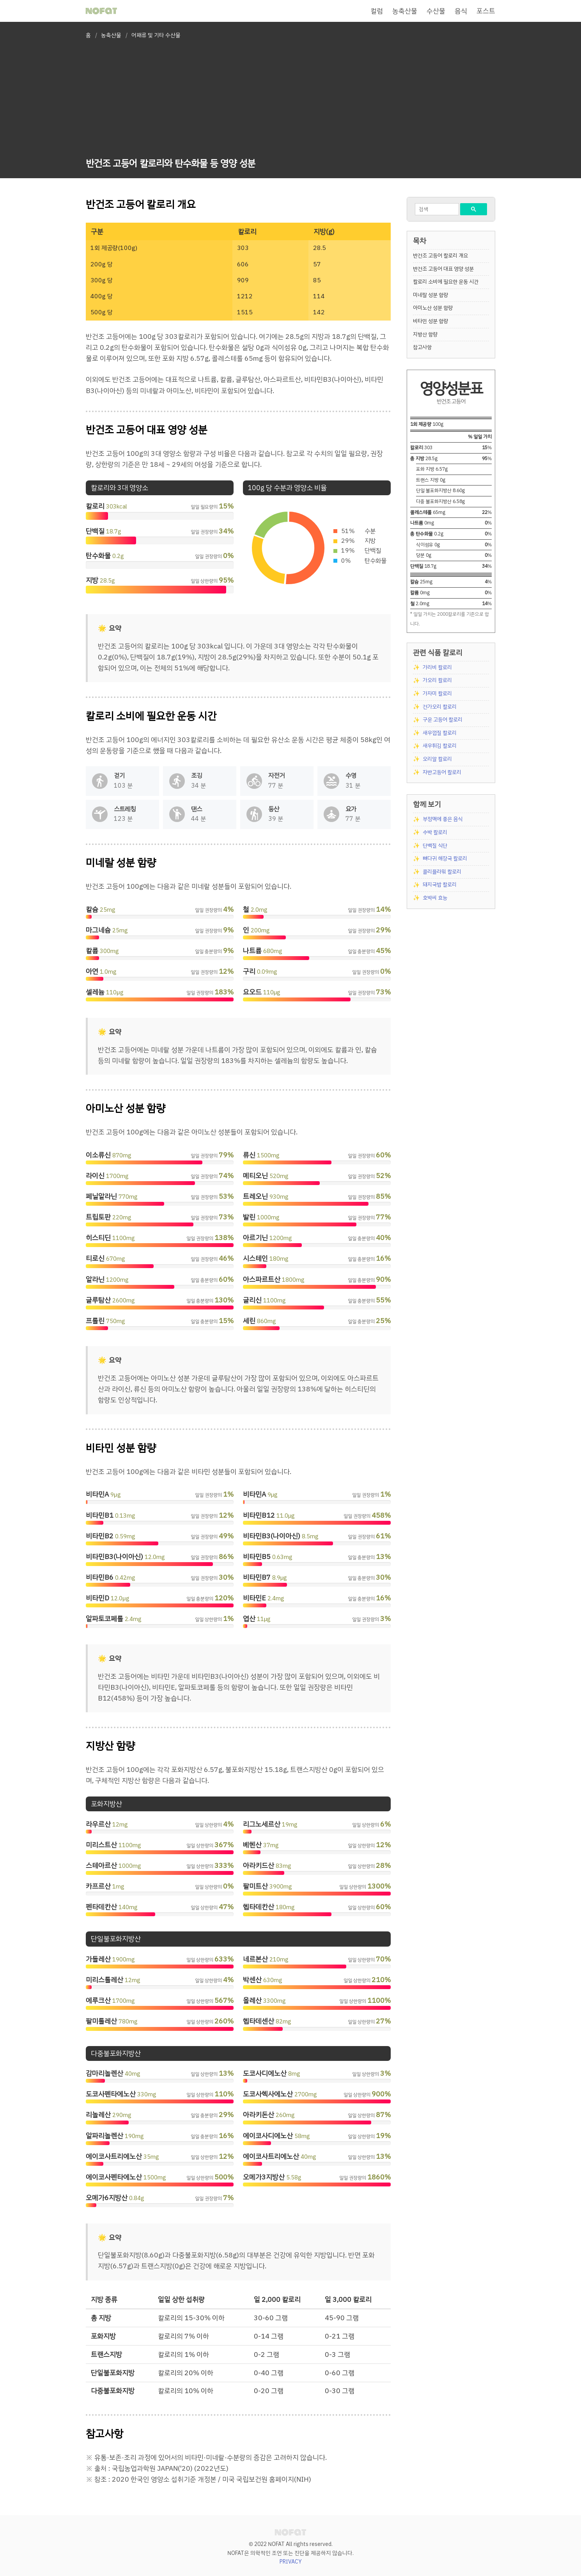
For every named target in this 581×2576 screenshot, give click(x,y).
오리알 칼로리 (437, 759)
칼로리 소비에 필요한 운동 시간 (445, 282)
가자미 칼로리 (437, 693)
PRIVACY (291, 2562)
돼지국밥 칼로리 (440, 885)
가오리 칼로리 (437, 680)
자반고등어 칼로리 (442, 772)
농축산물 (404, 11)
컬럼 (376, 11)
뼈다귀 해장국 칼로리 (445, 858)
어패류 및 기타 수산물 (156, 35)
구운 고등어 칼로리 (442, 720)
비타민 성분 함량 (430, 321)
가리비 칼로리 (437, 667)
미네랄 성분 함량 (430, 295)
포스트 (485, 11)
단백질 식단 (435, 846)
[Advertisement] (170, 99)
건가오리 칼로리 (440, 707)
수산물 (436, 11)
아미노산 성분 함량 (433, 308)
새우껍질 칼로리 (440, 733)
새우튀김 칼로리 (440, 746)
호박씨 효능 (435, 898)
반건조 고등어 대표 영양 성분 (443, 269)
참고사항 (422, 347)
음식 (461, 11)
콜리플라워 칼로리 (442, 872)
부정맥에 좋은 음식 (442, 819)
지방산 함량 (425, 334)
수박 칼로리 (435, 832)
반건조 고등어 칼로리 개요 (440, 256)
